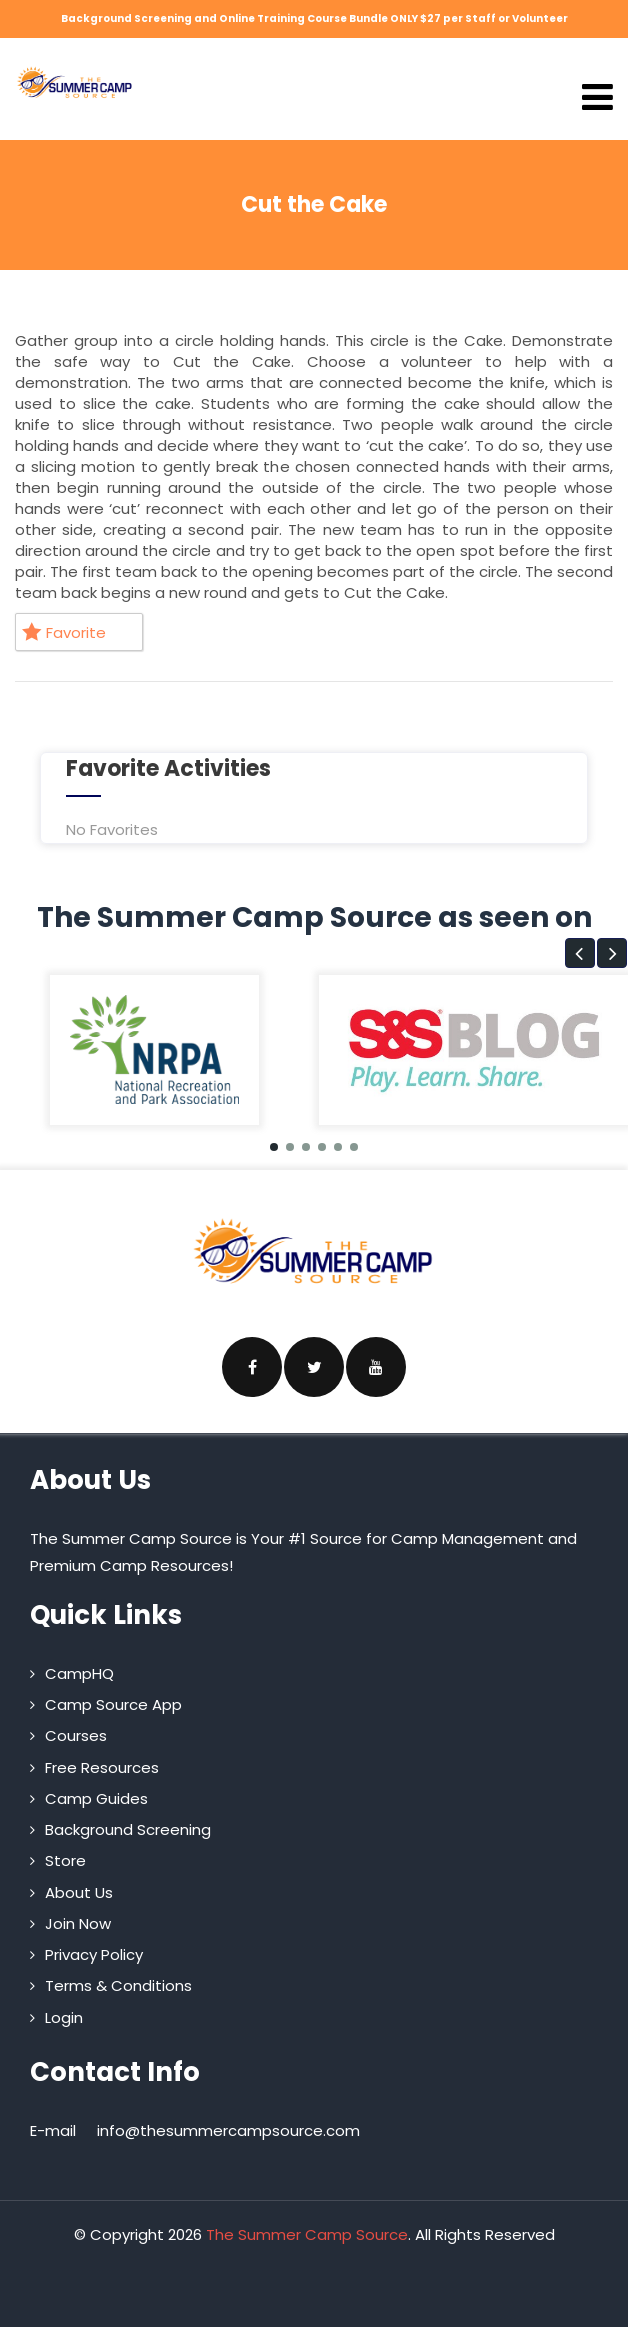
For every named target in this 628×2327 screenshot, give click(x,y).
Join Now (78, 1923)
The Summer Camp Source (307, 2234)
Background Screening (128, 1829)
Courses (76, 1735)
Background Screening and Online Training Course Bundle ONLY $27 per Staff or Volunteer (314, 18)
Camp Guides (96, 1798)
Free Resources (102, 1767)
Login (64, 2017)
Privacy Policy (94, 1954)
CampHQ (79, 1673)
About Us (79, 1892)
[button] (580, 953)
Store (65, 1860)
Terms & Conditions (118, 1985)
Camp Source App (113, 1704)
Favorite (64, 632)
